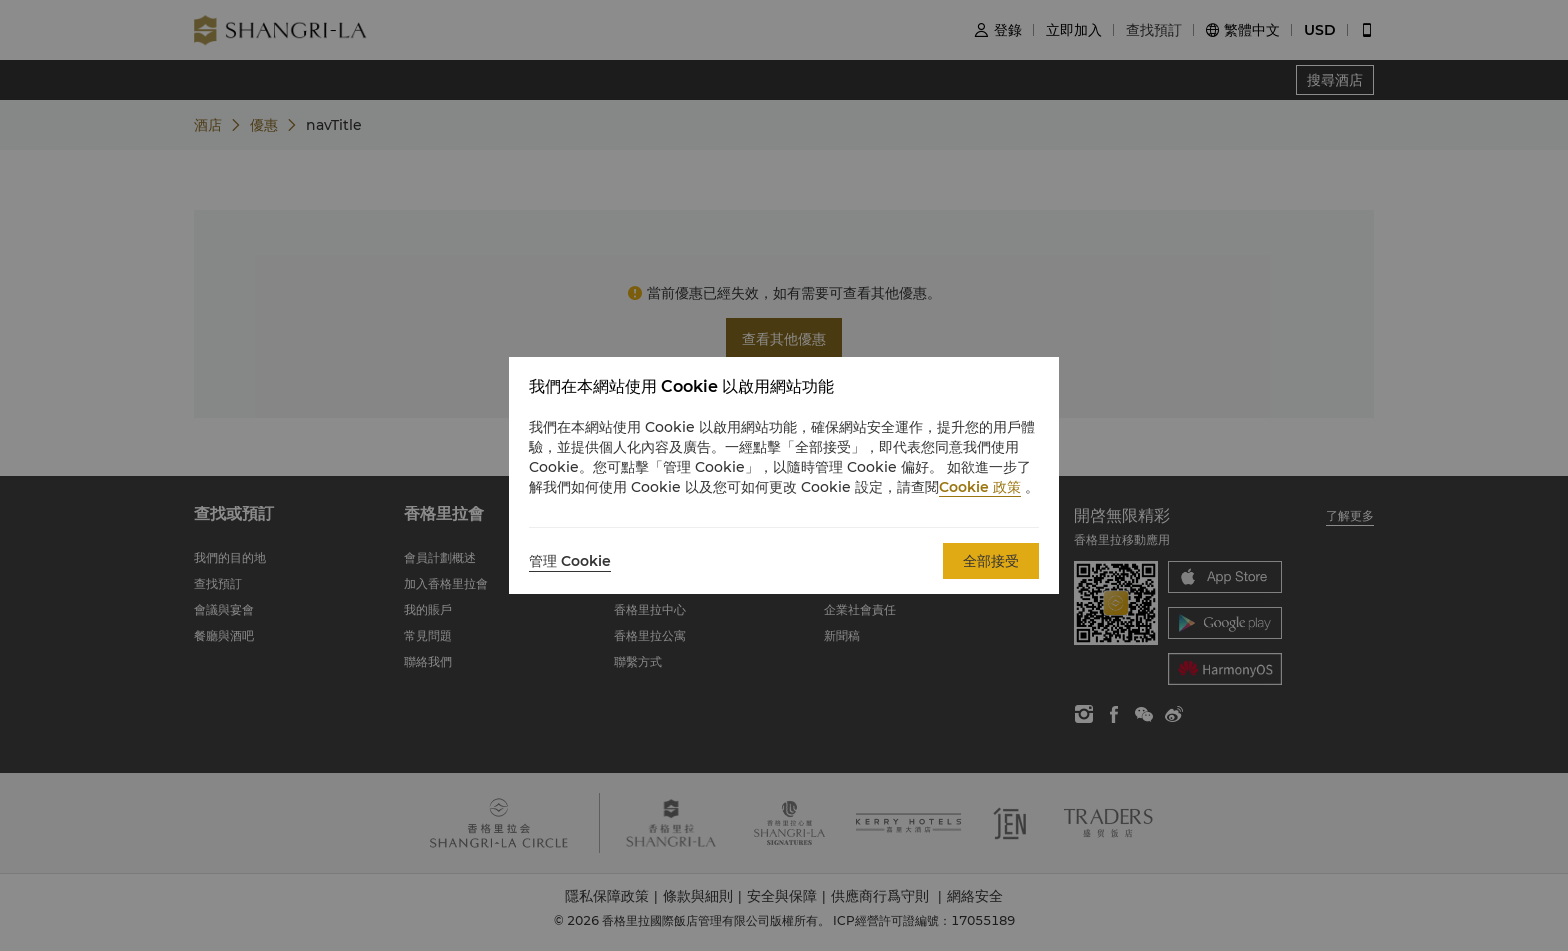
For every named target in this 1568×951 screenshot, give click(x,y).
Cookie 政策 (980, 487)
